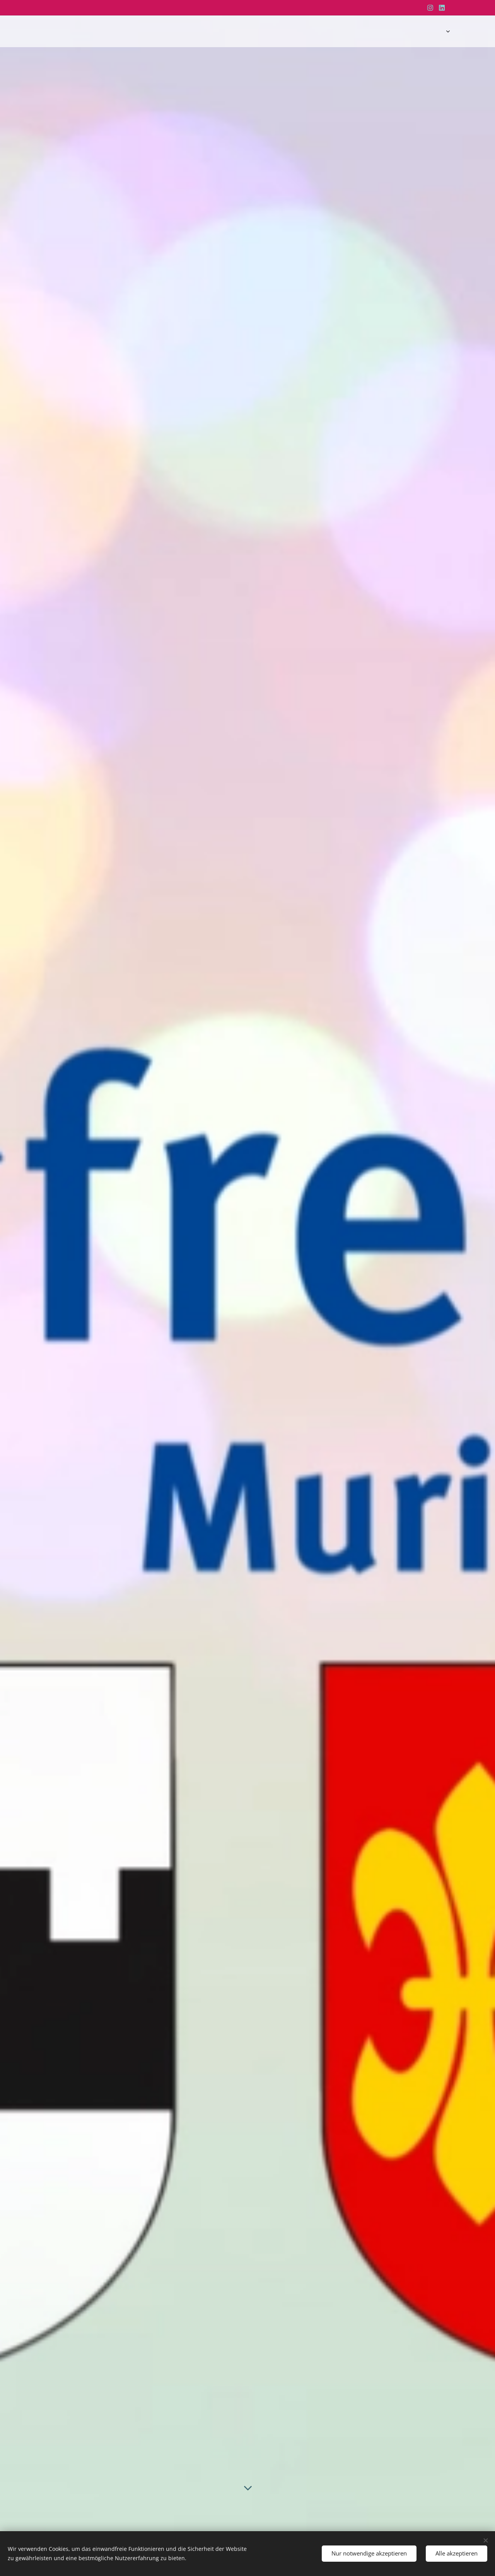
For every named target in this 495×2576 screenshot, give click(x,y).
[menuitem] (393, 31)
